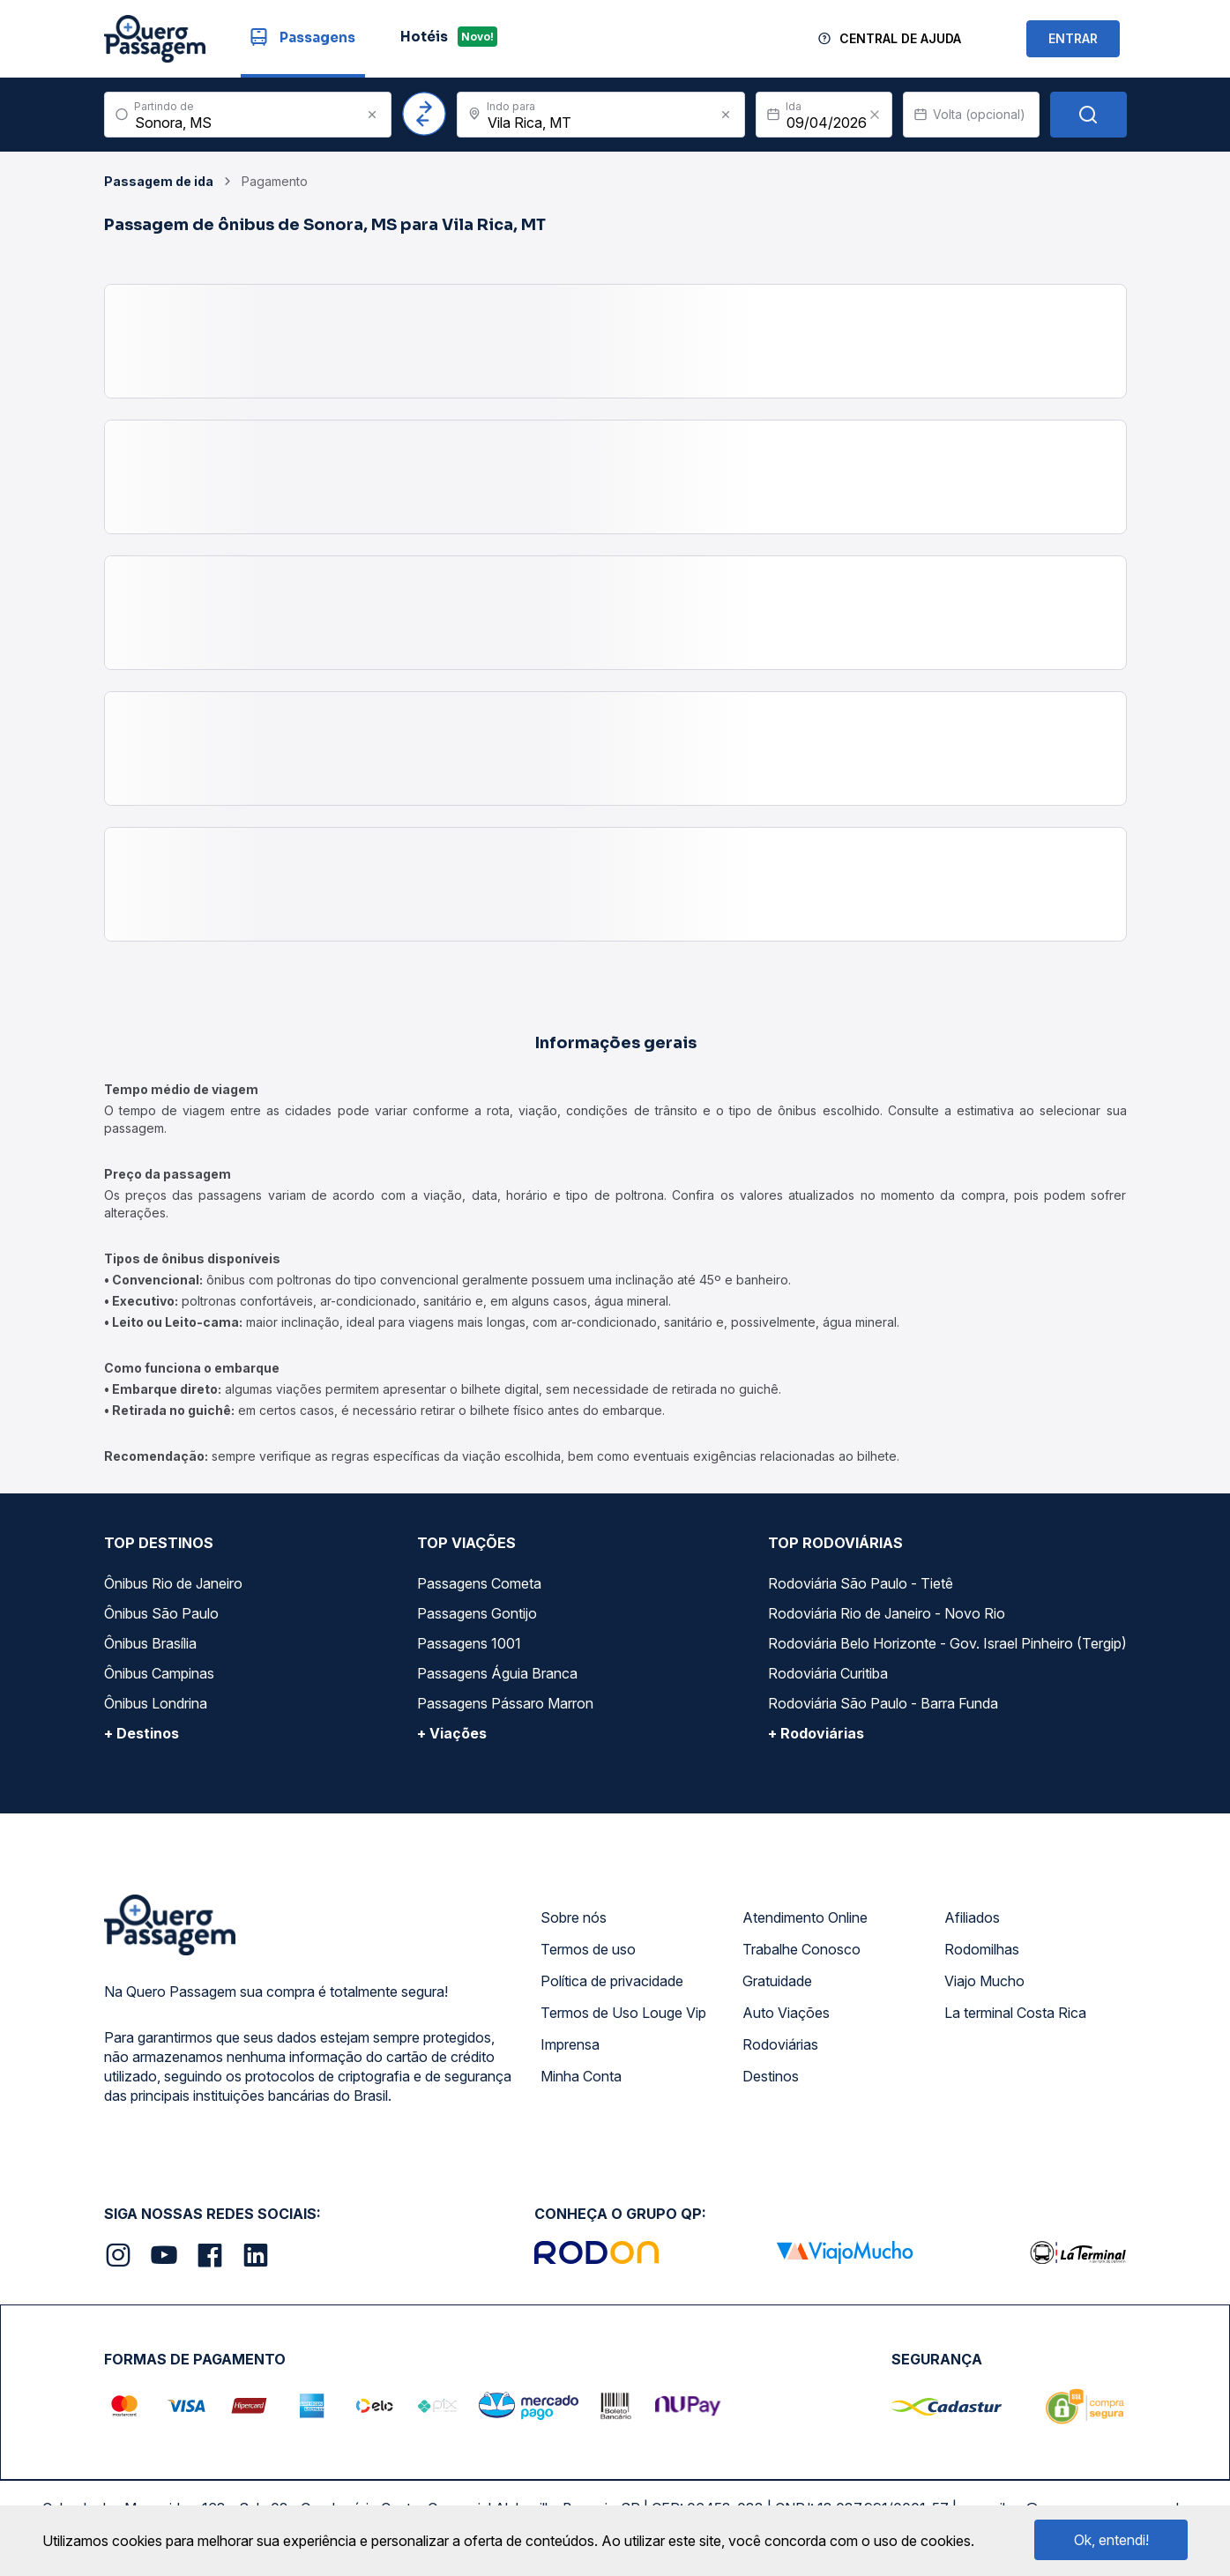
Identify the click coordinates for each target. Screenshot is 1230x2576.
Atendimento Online (805, 1917)
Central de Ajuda (900, 38)
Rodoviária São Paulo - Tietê (860, 1583)
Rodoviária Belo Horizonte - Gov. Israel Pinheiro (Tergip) (947, 1643)
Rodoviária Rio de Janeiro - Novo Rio (886, 1613)
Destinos (770, 2076)
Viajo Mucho (984, 1981)
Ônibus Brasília (150, 1643)
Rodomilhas (981, 1949)
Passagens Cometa (479, 1583)
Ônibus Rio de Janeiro (173, 1583)
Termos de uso (588, 1949)
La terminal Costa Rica (1015, 2012)
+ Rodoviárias (816, 1733)
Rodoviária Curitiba (828, 1673)
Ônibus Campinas (159, 1673)
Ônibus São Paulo (161, 1613)
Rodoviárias (780, 2044)
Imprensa (570, 2044)
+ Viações (452, 1733)
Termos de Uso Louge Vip (623, 2012)
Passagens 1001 (469, 1643)
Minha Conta (581, 2076)
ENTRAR (1073, 38)
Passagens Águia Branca (497, 1673)
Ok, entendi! (1111, 2540)
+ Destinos (141, 1733)
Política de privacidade (611, 1981)
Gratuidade (777, 1981)
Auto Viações (786, 2012)
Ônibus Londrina (155, 1703)
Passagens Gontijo (477, 1613)
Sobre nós (573, 1917)
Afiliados (972, 1917)
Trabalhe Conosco (801, 1949)
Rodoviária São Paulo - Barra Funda (883, 1703)
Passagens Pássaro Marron (505, 1703)
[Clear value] (874, 114)
